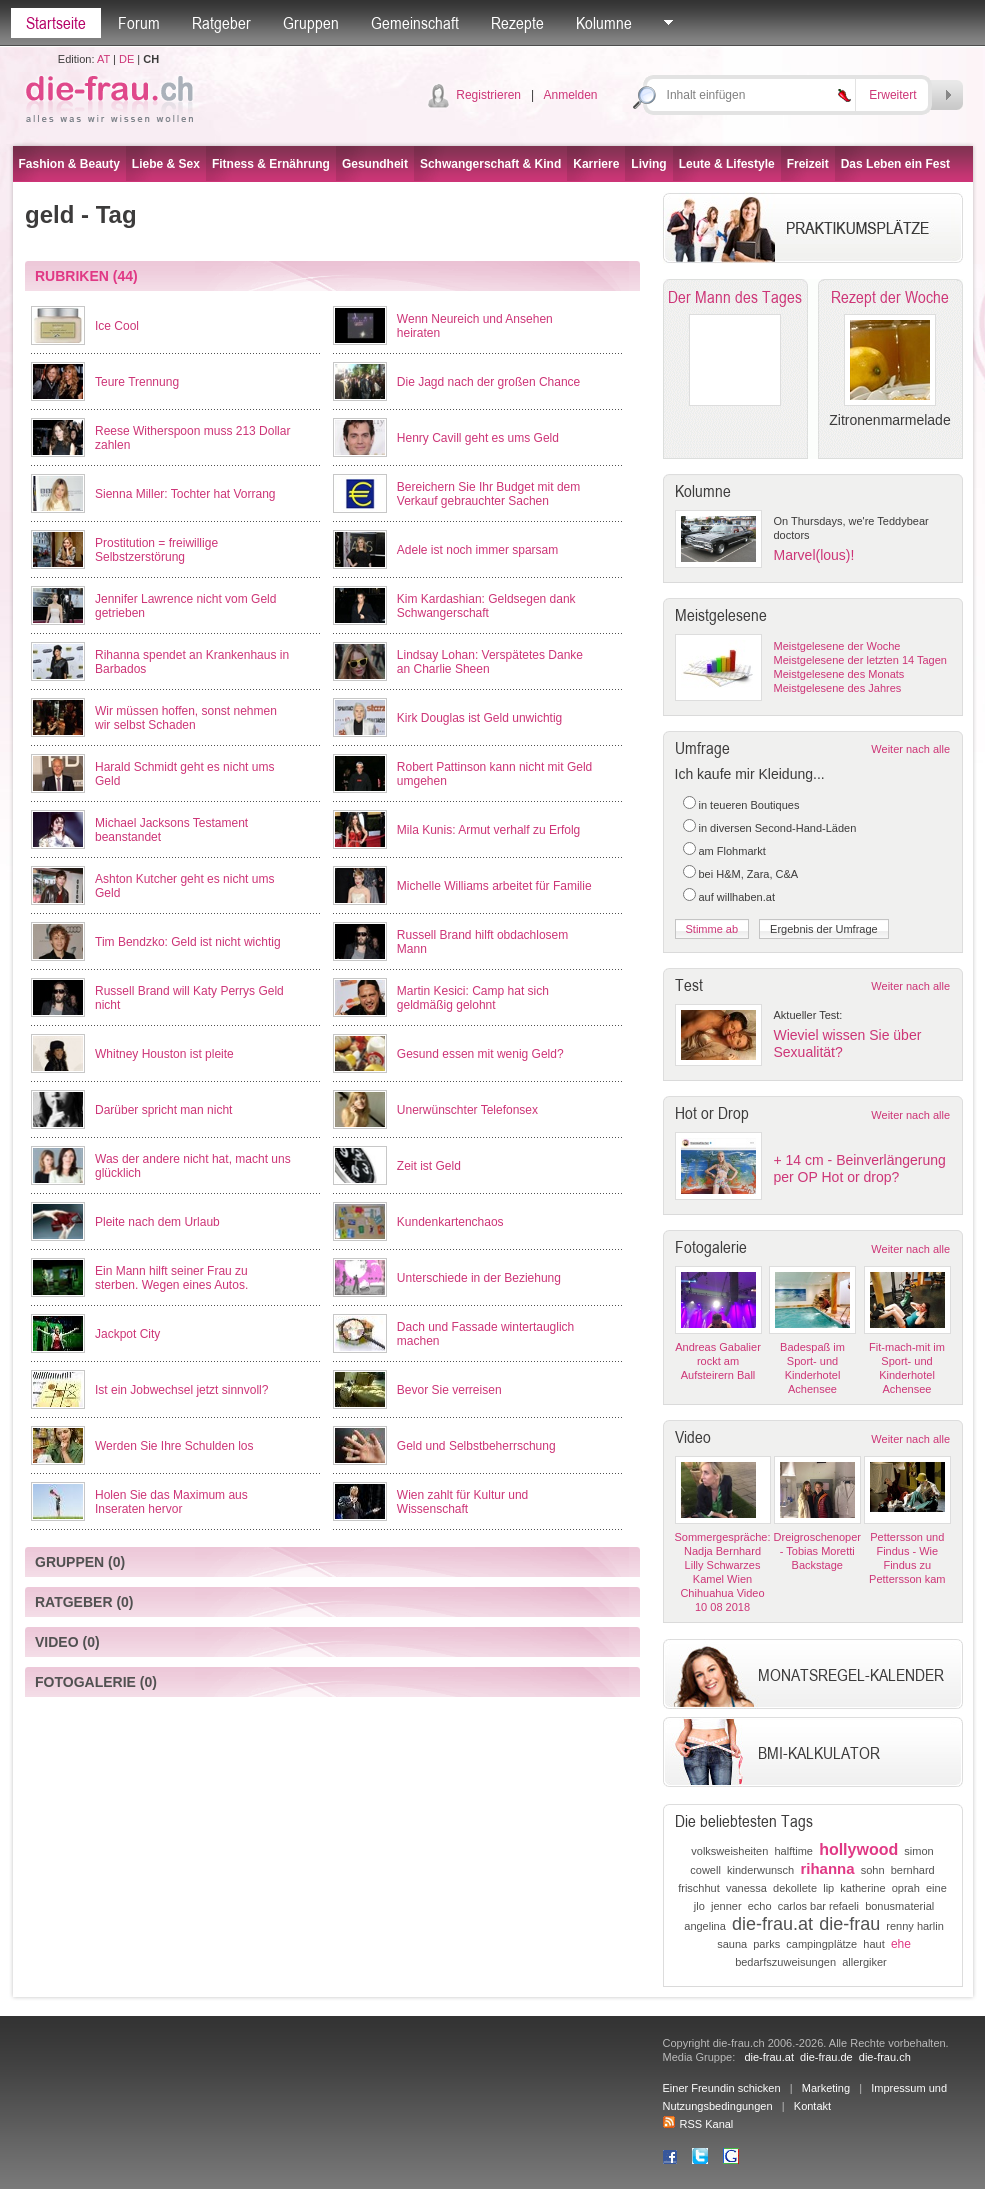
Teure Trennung (137, 382)
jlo (699, 1906)
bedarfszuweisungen (785, 1962)
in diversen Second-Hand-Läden (778, 828)
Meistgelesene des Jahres (838, 688)
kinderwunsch (760, 1870)
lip (828, 1888)
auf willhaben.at (737, 897)
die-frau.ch (885, 2057)
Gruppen (311, 23)
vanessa (746, 1888)
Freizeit (808, 164)
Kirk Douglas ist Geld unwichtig (479, 718)
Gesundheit (375, 164)
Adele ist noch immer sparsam (477, 550)
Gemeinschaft (415, 23)
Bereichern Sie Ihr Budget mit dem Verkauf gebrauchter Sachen (488, 494)
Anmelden (570, 95)
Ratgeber (221, 23)
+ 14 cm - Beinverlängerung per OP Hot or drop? (860, 1168)
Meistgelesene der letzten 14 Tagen (860, 660)
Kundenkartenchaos (450, 1222)
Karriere (596, 164)
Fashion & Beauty (69, 164)
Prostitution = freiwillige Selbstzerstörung (156, 550)
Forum (139, 23)
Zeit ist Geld (429, 1166)
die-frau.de (826, 2057)
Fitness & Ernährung (271, 164)
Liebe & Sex (166, 164)
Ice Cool (117, 326)
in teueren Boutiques (749, 805)
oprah (906, 1888)
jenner (726, 1906)
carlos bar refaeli (818, 1906)
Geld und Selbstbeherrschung (476, 1446)
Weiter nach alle (910, 749)
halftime (793, 1851)
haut (873, 1944)
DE (126, 59)
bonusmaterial (899, 1906)
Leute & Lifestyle (727, 164)
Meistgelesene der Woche (837, 646)
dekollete (795, 1888)
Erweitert (892, 95)
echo (760, 1906)
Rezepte (517, 23)
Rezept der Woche (890, 297)
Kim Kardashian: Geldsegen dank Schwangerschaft (486, 606)
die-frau (849, 1924)
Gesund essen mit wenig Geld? (480, 1054)
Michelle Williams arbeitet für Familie (494, 886)
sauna (732, 1944)
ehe (901, 1944)
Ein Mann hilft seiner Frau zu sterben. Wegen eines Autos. (171, 1278)
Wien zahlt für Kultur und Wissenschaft (462, 1502)
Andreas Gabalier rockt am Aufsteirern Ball (718, 1361)
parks (766, 1944)
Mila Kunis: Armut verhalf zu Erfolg (488, 830)
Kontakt (812, 2106)
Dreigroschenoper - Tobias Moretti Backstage (817, 1551)
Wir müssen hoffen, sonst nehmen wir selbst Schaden (186, 718)
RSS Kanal (698, 2124)
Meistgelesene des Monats (839, 674)
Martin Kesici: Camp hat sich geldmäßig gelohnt (473, 998)
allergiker (864, 1962)
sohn (873, 1870)
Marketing (826, 2088)
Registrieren (488, 95)
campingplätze (821, 1944)
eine (936, 1888)
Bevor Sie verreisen (449, 1390)
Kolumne (604, 23)
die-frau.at (772, 1924)
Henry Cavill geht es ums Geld (478, 438)
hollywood (858, 1849)
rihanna (827, 1868)
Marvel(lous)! (814, 555)
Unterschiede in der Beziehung (479, 1278)
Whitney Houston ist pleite (164, 1054)
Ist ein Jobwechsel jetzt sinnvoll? (181, 1390)
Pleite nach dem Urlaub (157, 1222)
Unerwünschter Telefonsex (467, 1110)
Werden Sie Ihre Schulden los (174, 1446)
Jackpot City (127, 1334)
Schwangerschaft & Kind (490, 164)
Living (648, 164)
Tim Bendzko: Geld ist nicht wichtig (188, 942)
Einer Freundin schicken (722, 2088)
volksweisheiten (729, 1851)
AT (103, 59)
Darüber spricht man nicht (163, 1110)
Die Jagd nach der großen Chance (488, 382)
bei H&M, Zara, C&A (749, 874)
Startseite (56, 23)
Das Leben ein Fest (895, 164)
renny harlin (914, 1926)
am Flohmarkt (732, 851)
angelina (705, 1926)
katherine (862, 1888)
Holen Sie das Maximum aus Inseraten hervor (171, 1502)
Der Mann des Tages (735, 297)
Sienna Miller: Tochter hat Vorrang (185, 494)
